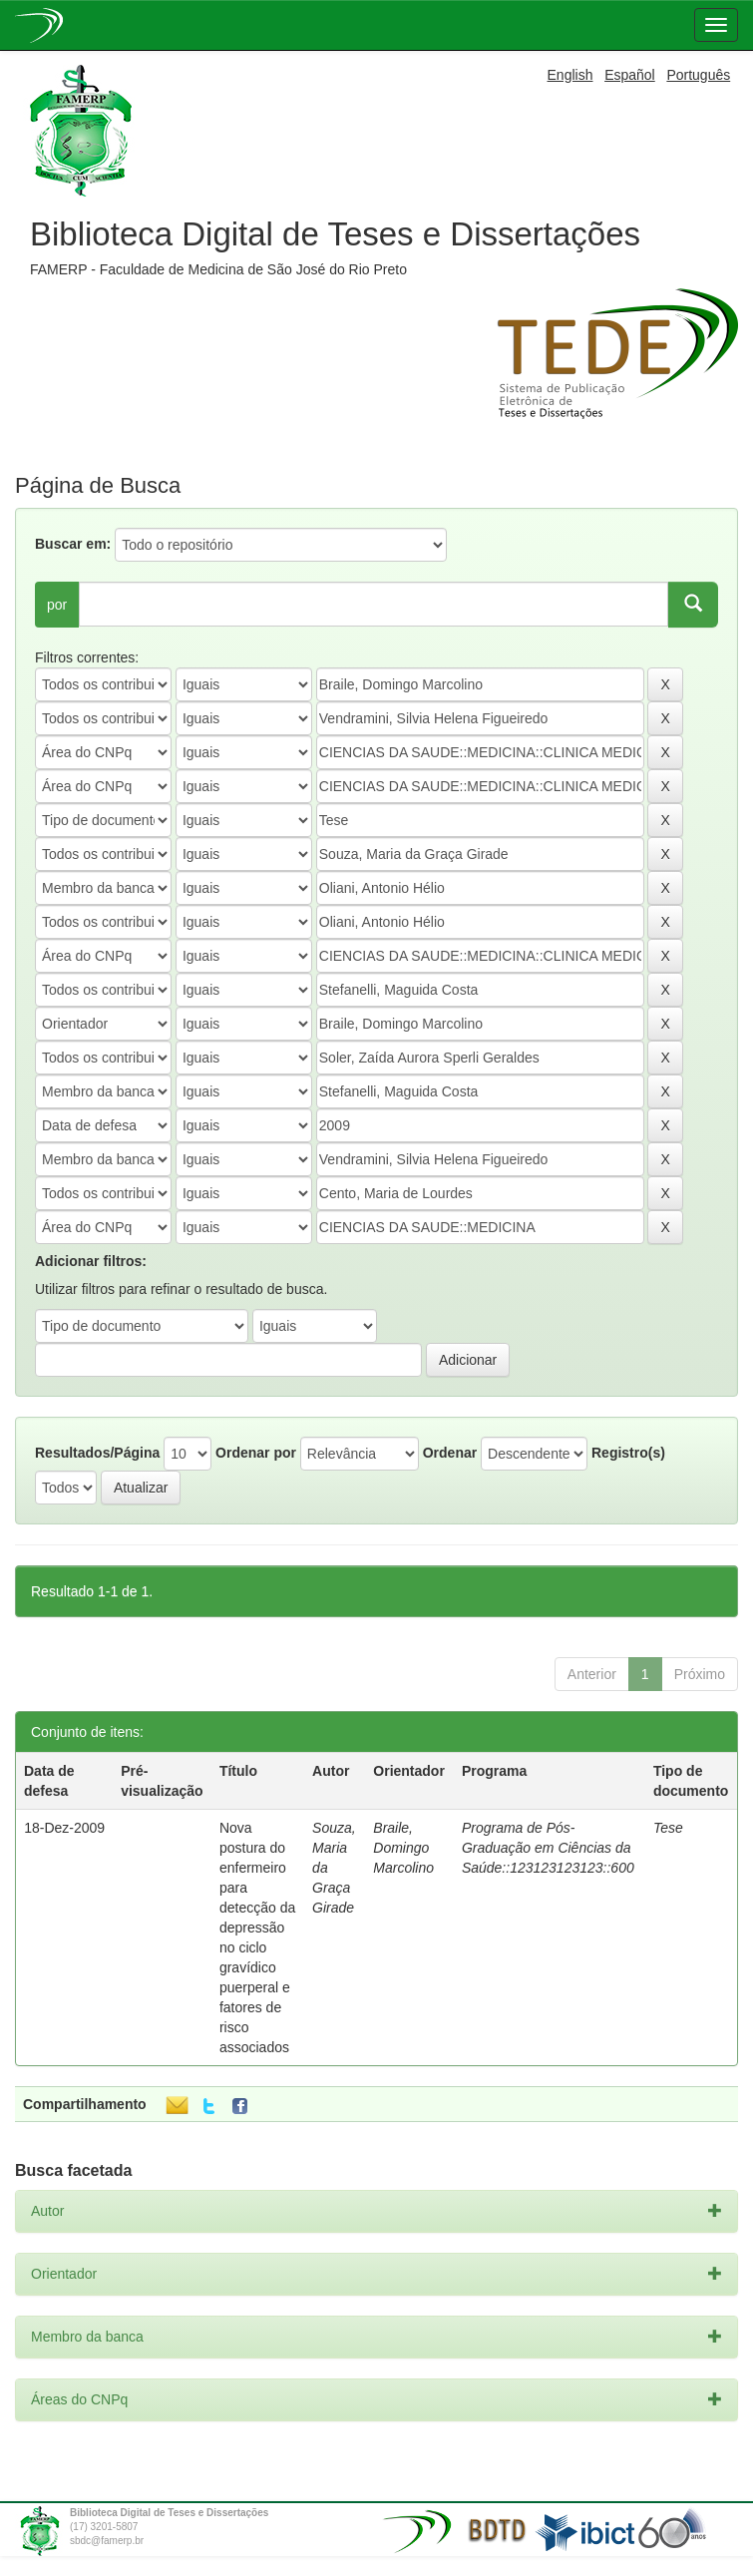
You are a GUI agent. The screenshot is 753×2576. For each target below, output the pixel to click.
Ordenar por (255, 1453)
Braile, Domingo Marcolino (403, 1848)
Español (629, 75)
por (57, 605)
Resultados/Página (97, 1453)
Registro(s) (628, 1453)
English (570, 75)
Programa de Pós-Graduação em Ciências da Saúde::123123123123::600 (548, 1848)
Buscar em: (73, 544)
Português (698, 75)
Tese (668, 1828)
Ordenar (450, 1453)
